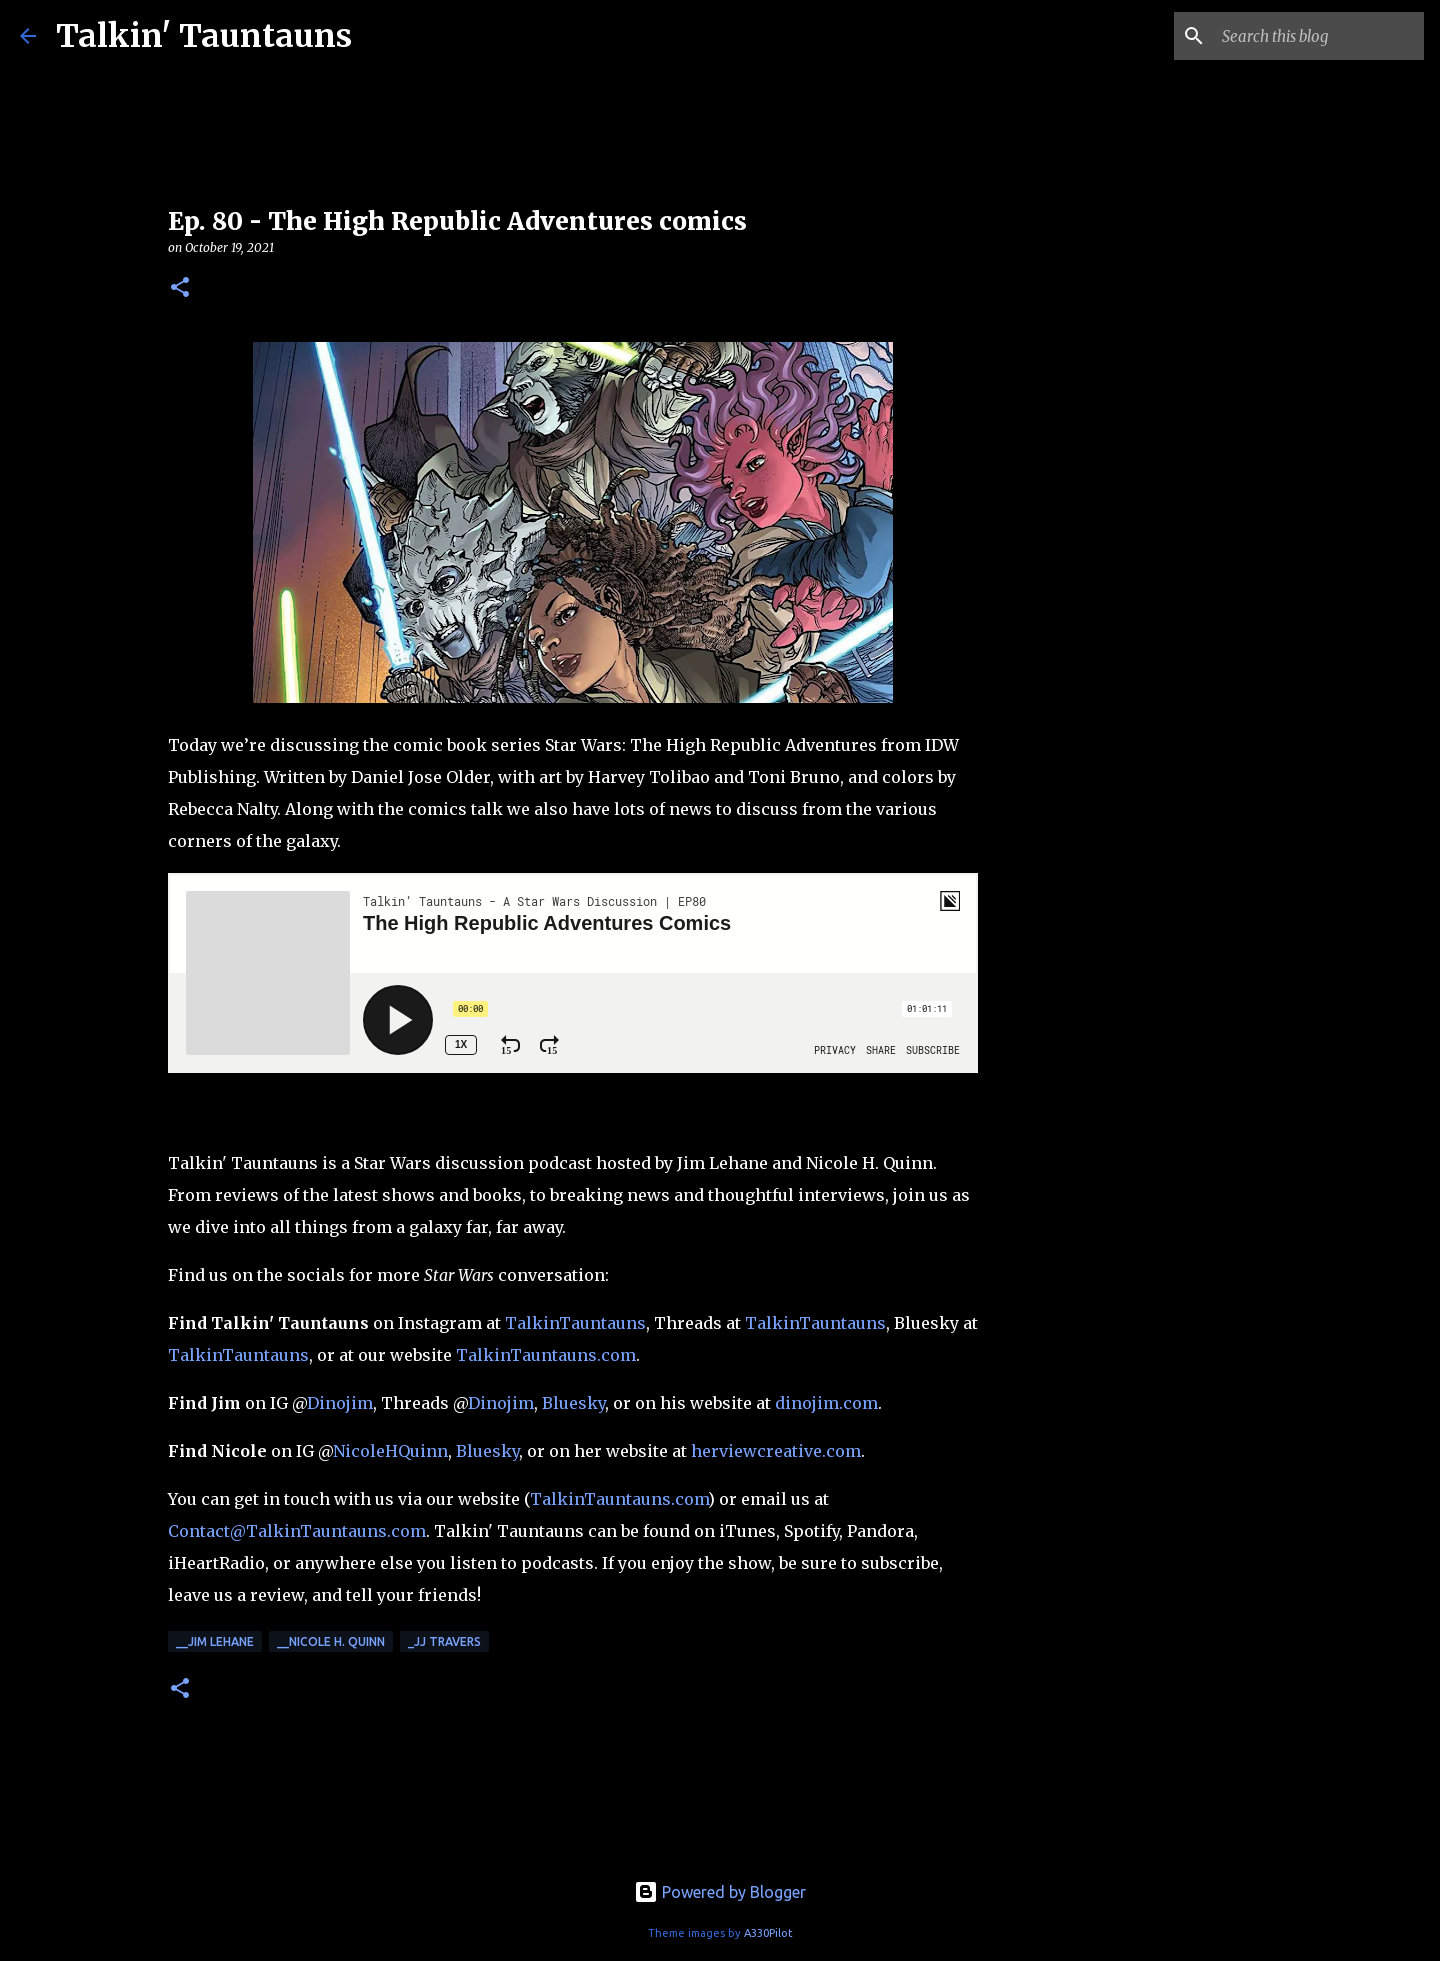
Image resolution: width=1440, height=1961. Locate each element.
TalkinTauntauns (575, 1323)
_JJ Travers (444, 1641)
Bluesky (573, 1403)
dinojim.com (826, 1403)
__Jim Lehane (215, 1641)
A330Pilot (768, 1933)
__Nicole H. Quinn (331, 1641)
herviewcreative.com (776, 1451)
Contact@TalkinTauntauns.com (297, 1531)
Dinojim (340, 1403)
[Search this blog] (1319, 36)
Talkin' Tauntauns (204, 36)
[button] (180, 288)
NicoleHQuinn (390, 1451)
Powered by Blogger (720, 1892)
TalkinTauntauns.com (546, 1355)
